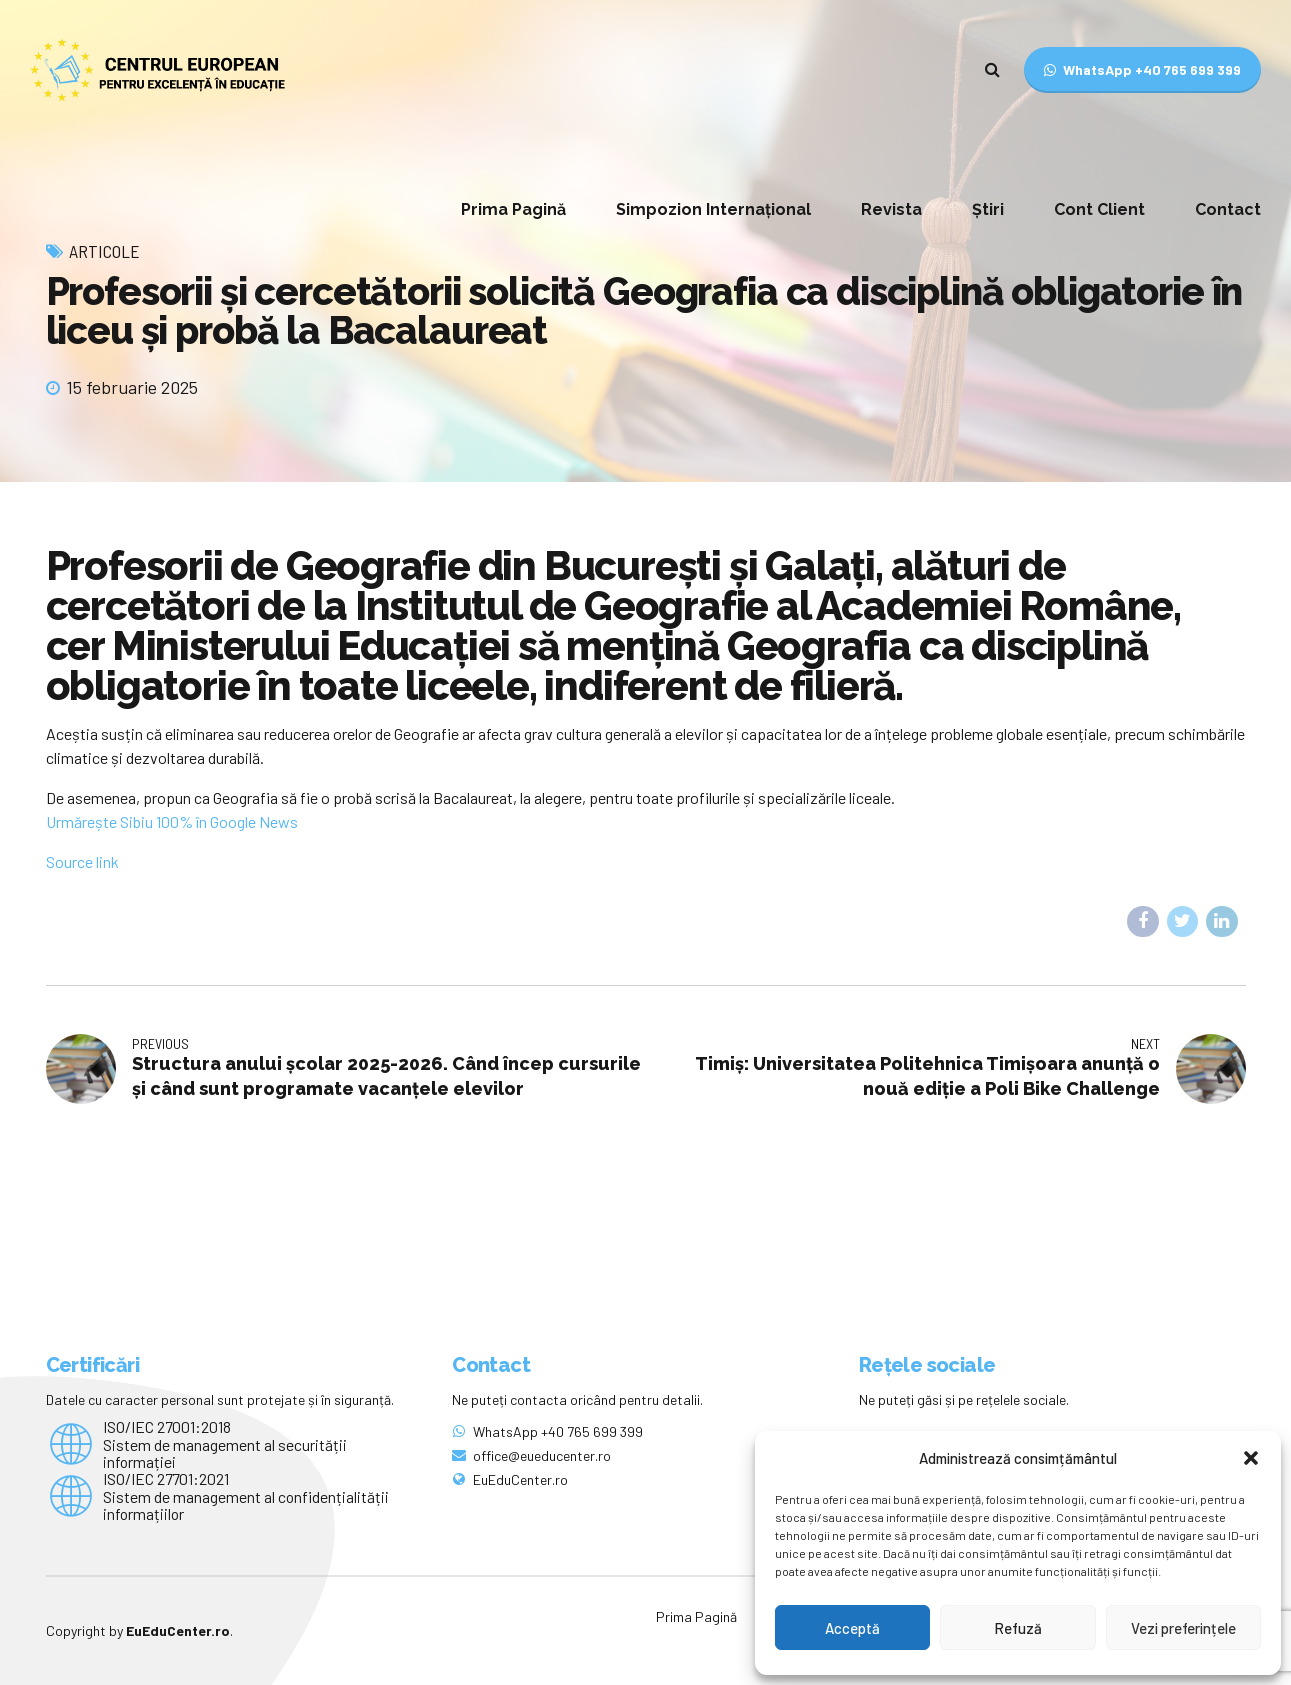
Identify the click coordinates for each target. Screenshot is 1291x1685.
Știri (988, 209)
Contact (1228, 209)
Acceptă (852, 1628)
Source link (82, 861)
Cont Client (1099, 209)
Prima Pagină (513, 209)
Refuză (1018, 1628)
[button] (1251, 1458)
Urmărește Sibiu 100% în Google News (172, 821)
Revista (891, 209)
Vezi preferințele (1183, 1628)
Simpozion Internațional (713, 209)
